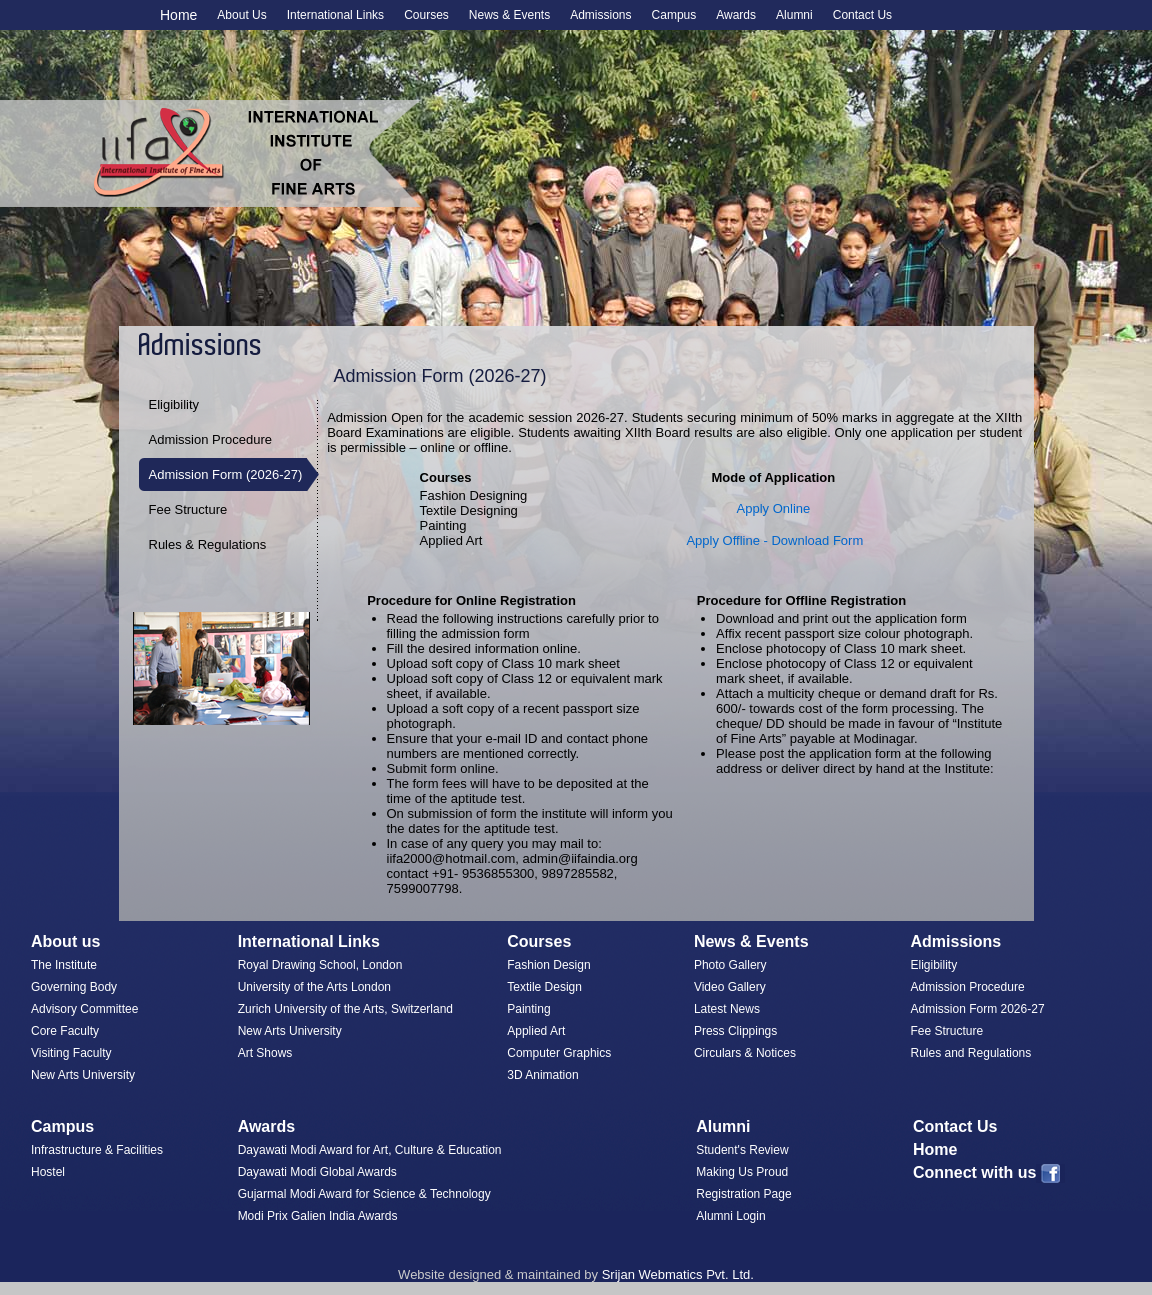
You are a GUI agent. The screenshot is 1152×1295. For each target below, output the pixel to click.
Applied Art (536, 1031)
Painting (528, 1009)
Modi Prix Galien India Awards (318, 1216)
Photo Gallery (730, 965)
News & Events (751, 941)
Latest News (727, 1009)
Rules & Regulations (208, 544)
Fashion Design (548, 965)
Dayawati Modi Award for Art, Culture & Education (370, 1150)
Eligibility (174, 404)
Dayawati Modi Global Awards (317, 1172)
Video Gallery (730, 987)
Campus (62, 1126)
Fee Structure (188, 509)
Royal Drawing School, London (320, 965)
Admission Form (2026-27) (226, 474)
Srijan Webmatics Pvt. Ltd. (678, 1274)
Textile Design (544, 987)
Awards (267, 1126)
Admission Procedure (211, 439)
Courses (539, 941)
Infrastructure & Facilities (97, 1150)
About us (65, 941)
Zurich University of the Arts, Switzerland (345, 1009)
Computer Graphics (559, 1053)
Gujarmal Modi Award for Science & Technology (364, 1194)
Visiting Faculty (71, 1053)
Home (178, 15)
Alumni (723, 1126)
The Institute (64, 965)
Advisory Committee (84, 1009)
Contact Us (955, 1126)
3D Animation (542, 1075)
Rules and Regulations (971, 1053)
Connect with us (989, 1172)
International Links (309, 941)
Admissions (956, 941)
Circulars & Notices (745, 1053)
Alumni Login (730, 1216)
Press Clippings (735, 1031)
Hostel (48, 1172)
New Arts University (83, 1075)
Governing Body (74, 987)
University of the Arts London (314, 987)
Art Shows (265, 1053)
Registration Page (743, 1194)
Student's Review (742, 1150)
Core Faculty (65, 1031)
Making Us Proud (742, 1172)
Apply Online (774, 508)
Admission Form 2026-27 (978, 1009)
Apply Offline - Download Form (774, 540)
